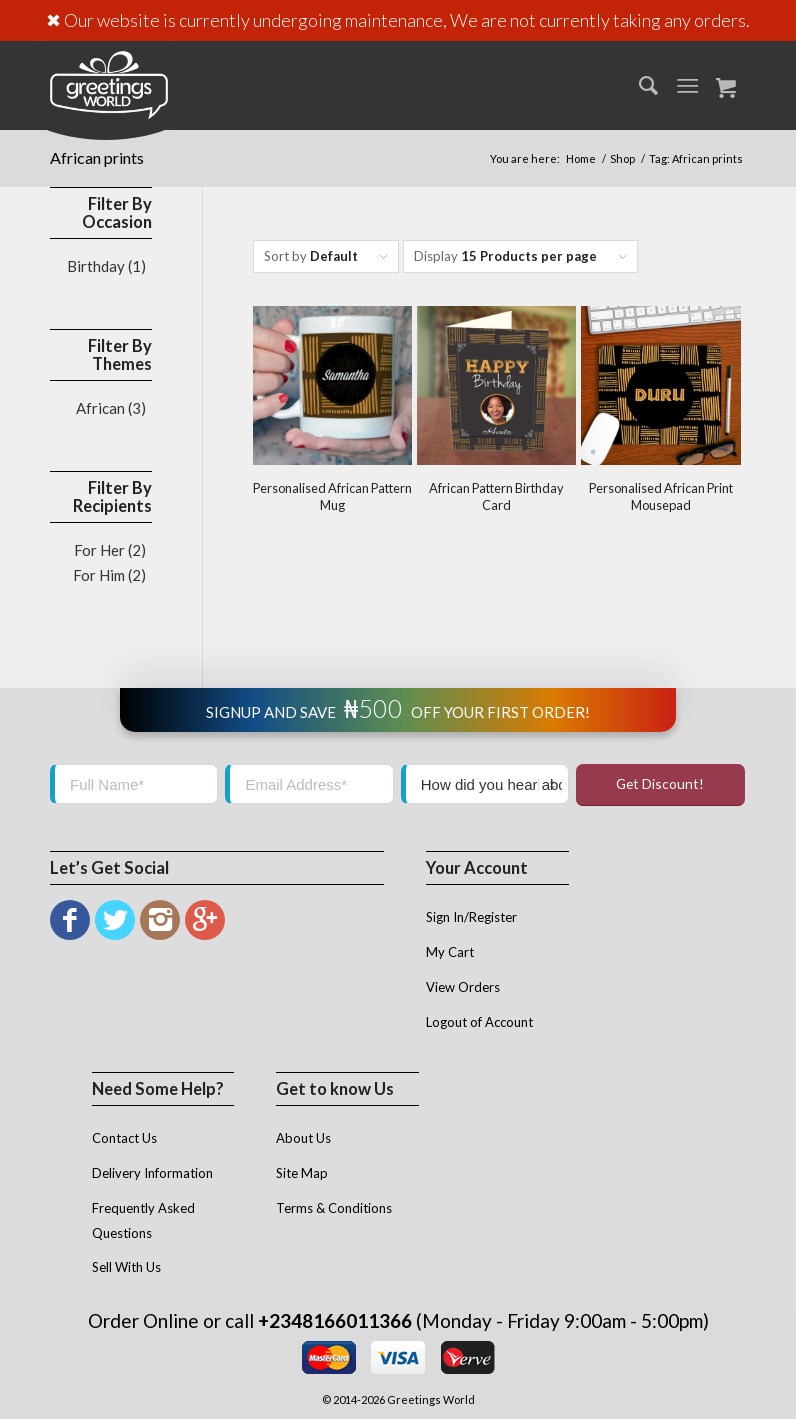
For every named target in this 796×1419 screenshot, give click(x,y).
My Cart (450, 952)
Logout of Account (479, 1022)
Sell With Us (126, 1267)
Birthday (96, 266)
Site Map (302, 1173)
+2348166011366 (335, 1320)
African (100, 408)
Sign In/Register (471, 917)
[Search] (638, 85)
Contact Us (124, 1138)
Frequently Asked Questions (143, 1220)
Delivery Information (152, 1173)
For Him (99, 575)
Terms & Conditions (334, 1208)
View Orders (463, 987)
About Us (303, 1138)
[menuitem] (638, 85)
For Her (99, 550)
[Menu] (687, 85)
